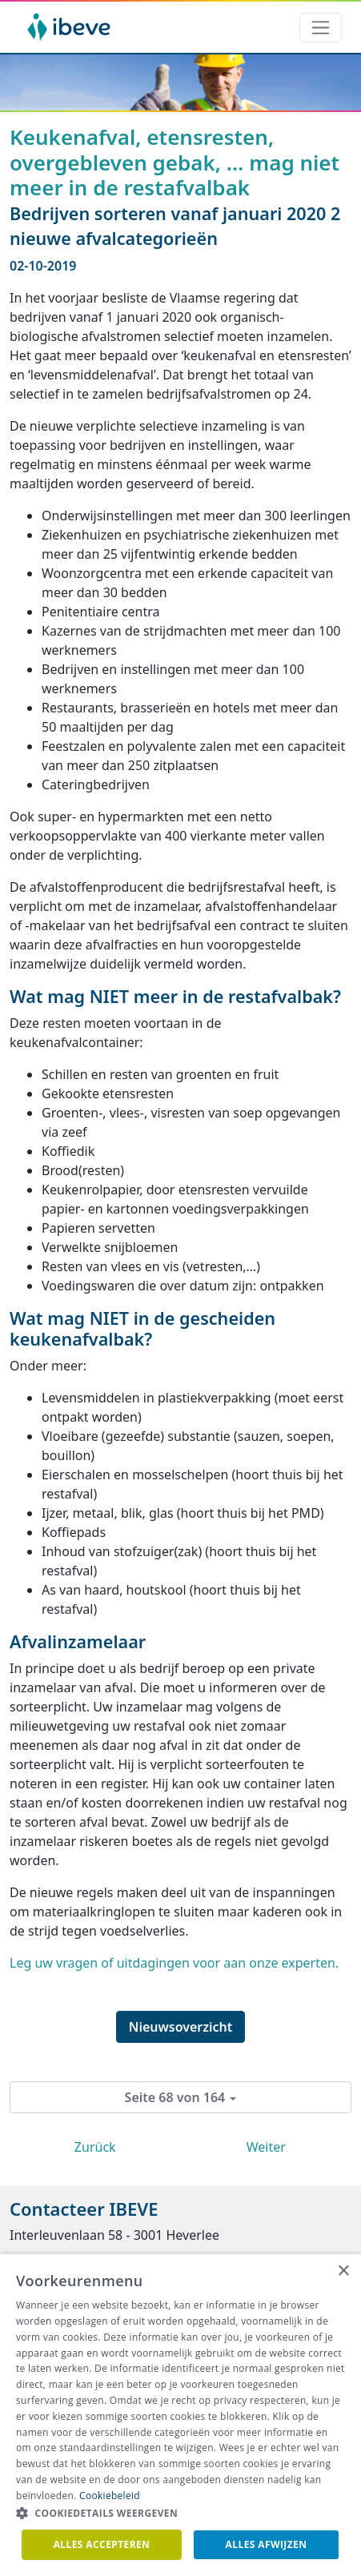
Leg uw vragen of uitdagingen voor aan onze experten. (174, 1963)
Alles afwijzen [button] (266, 2544)
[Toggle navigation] (320, 27)
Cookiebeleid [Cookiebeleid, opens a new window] (109, 2495)
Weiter (266, 2147)
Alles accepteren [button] (102, 2544)
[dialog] (180, 2415)
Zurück (95, 2147)
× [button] (343, 2271)
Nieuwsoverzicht (181, 2027)
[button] (180, 2513)
